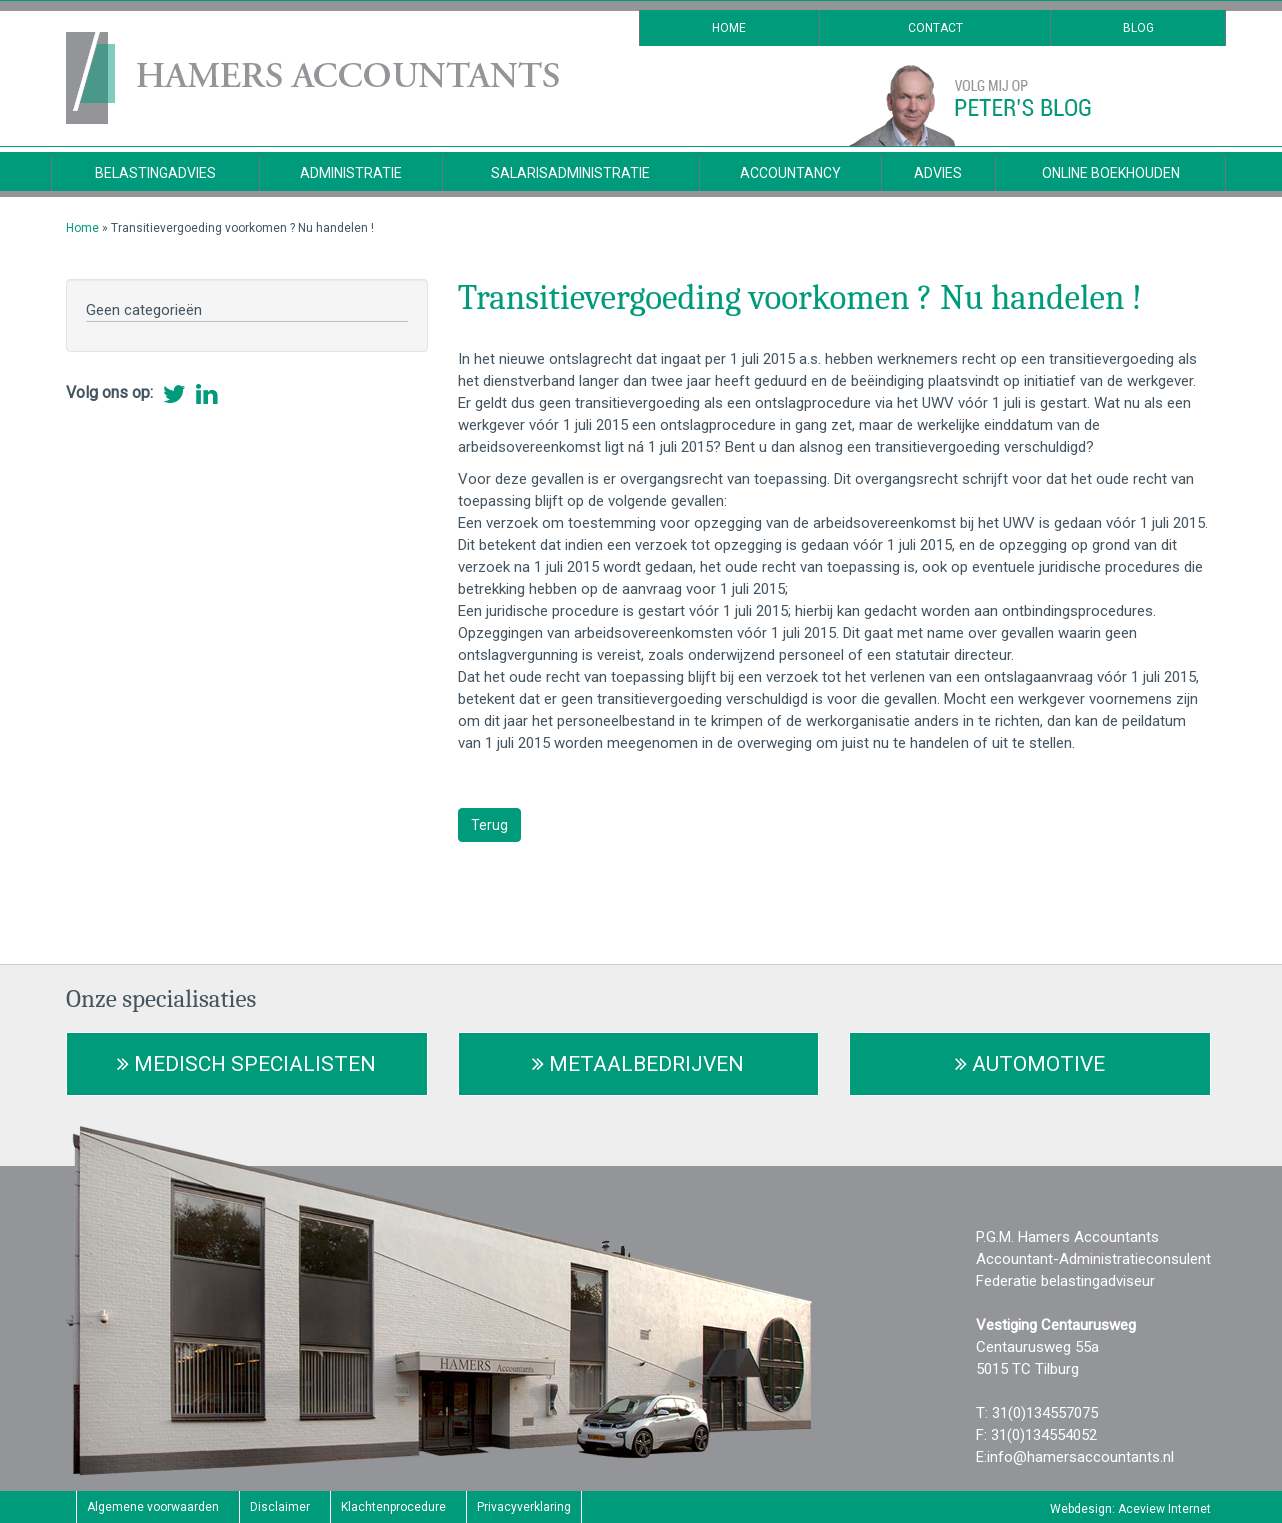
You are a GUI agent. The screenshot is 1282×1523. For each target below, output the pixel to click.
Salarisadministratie (570, 173)
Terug (489, 825)
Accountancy (790, 173)
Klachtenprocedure (393, 1507)
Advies (938, 173)
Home (729, 28)
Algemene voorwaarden (153, 1507)
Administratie (351, 173)
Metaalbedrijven (638, 1064)
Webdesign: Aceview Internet (1130, 1509)
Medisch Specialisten (246, 1064)
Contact (935, 28)
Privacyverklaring (524, 1507)
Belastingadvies (155, 173)
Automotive (1030, 1064)
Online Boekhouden (1111, 173)
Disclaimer (280, 1507)
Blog (1138, 28)
